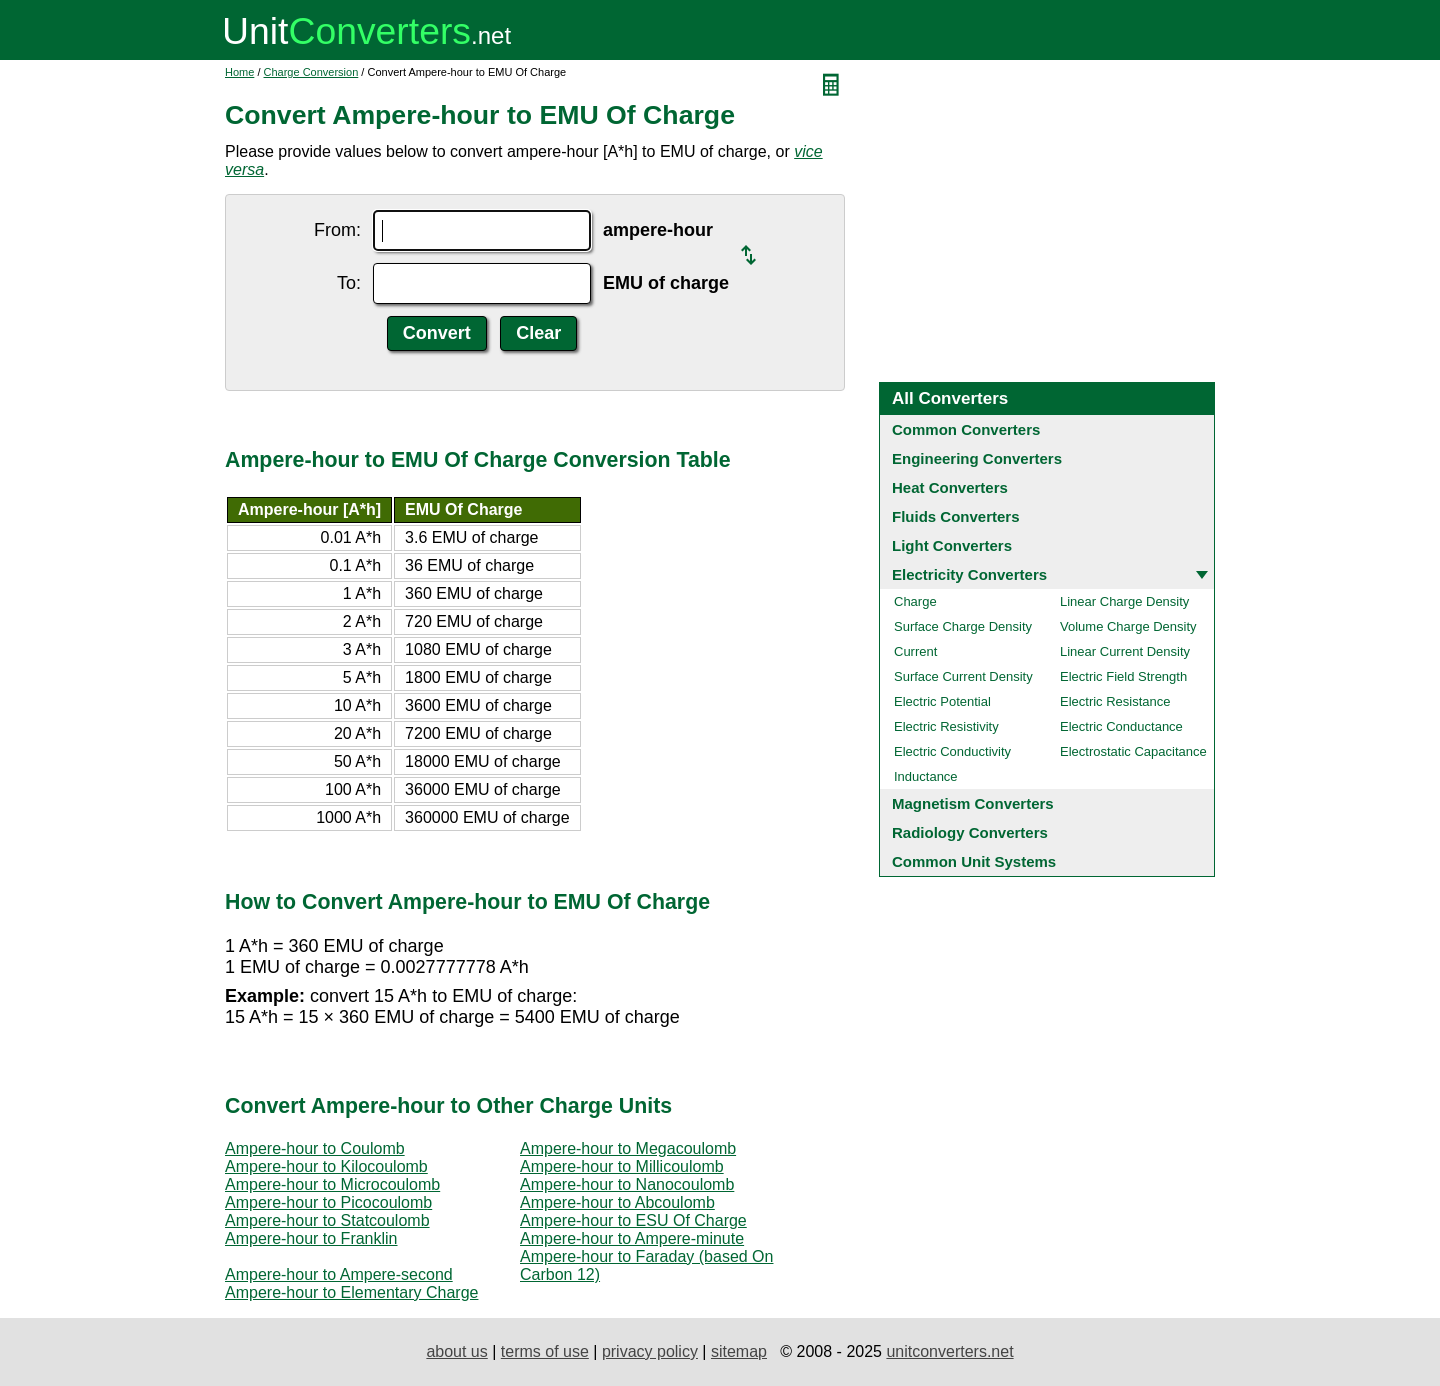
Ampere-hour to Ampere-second (339, 1274)
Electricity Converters (969, 574)
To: (349, 283)
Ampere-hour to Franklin (311, 1238)
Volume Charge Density (1128, 626)
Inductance (926, 776)
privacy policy (650, 1351)
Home (239, 72)
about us (456, 1351)
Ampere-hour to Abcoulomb (617, 1202)
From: (337, 230)
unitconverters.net (949, 1351)
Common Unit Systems (974, 861)
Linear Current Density (1125, 651)
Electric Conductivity (952, 751)
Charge (915, 601)
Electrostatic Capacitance (1133, 751)
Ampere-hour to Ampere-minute (632, 1238)
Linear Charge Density (1124, 601)
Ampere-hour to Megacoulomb (628, 1148)
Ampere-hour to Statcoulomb (327, 1220)
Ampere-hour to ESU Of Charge (633, 1220)
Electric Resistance (1115, 701)
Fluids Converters (956, 516)
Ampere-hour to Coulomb (315, 1148)
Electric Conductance (1121, 726)
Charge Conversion (311, 72)
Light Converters (952, 545)
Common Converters (966, 429)
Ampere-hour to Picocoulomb (328, 1202)
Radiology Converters (970, 832)
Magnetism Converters (973, 803)
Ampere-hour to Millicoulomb (622, 1166)
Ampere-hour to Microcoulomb (332, 1184)
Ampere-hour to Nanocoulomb (627, 1184)
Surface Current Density (963, 676)
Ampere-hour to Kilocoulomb (326, 1166)
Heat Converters (950, 487)
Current (915, 651)
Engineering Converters (977, 458)
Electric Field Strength (1123, 676)
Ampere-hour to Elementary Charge (351, 1292)
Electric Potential (942, 701)
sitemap (739, 1351)
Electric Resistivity (946, 726)
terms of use (545, 1351)
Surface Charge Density (963, 626)
